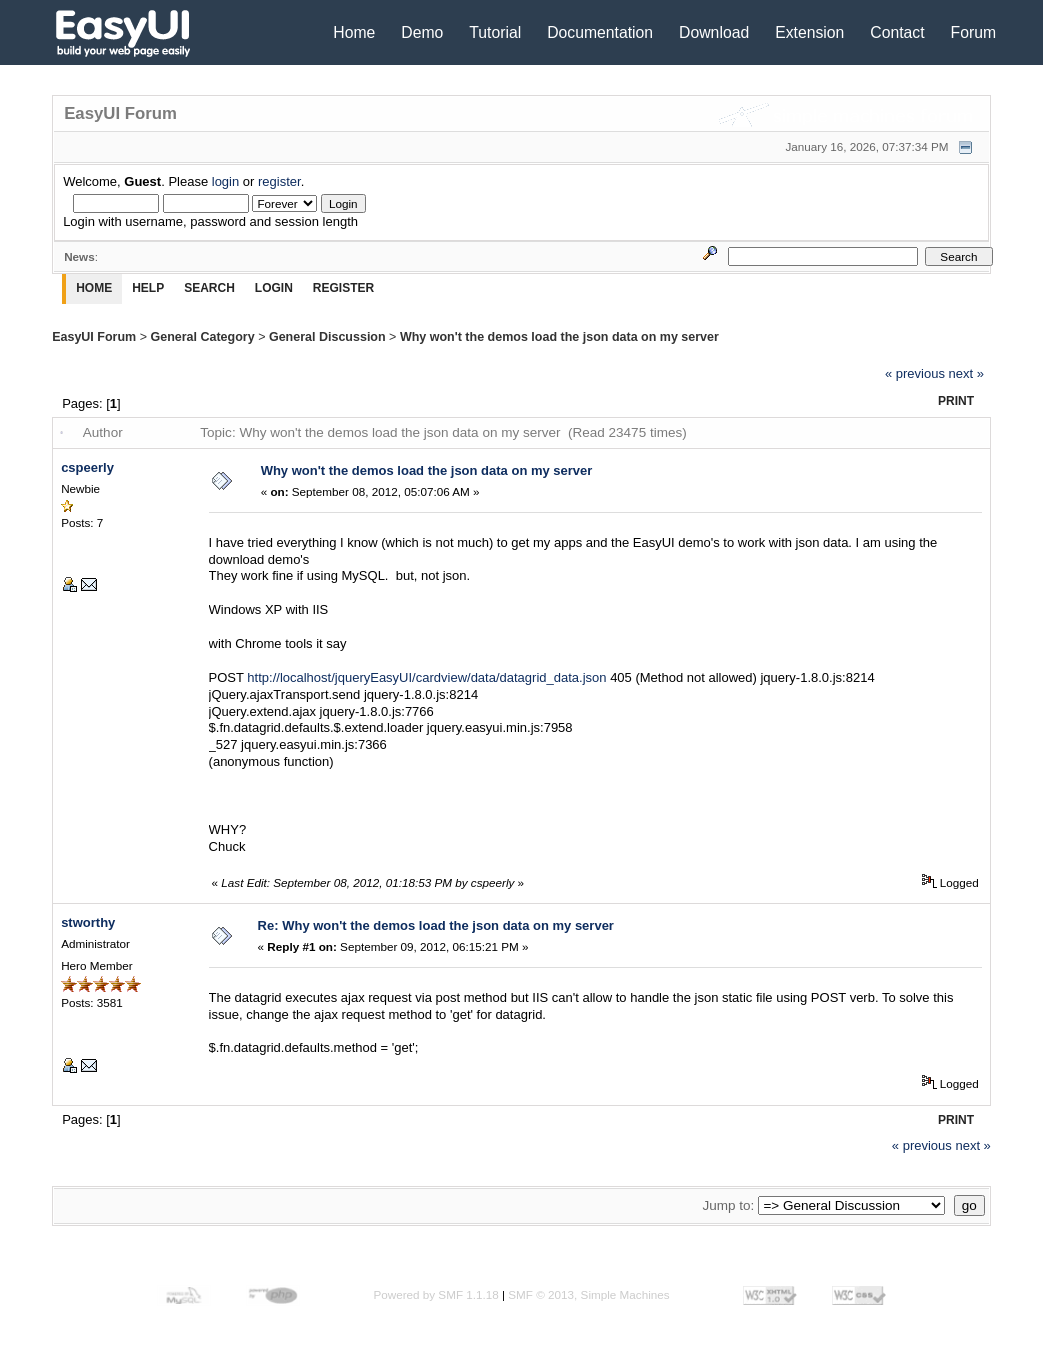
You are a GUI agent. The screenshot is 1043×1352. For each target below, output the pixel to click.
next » (966, 373)
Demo (422, 32)
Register (343, 288)
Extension (809, 32)
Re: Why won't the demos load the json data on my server (436, 925)
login (225, 181)
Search (209, 288)
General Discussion (327, 337)
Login (274, 288)
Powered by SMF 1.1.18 (435, 1294)
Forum (974, 32)
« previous (915, 373)
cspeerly (87, 467)
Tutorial (495, 32)
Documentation (600, 32)
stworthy (88, 922)
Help (148, 288)
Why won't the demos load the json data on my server (559, 337)
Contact (897, 32)
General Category (202, 337)
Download (714, 32)
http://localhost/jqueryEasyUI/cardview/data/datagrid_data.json (426, 677)
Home (354, 32)
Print (956, 401)
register (279, 181)
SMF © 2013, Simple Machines (588, 1294)
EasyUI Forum (94, 337)
